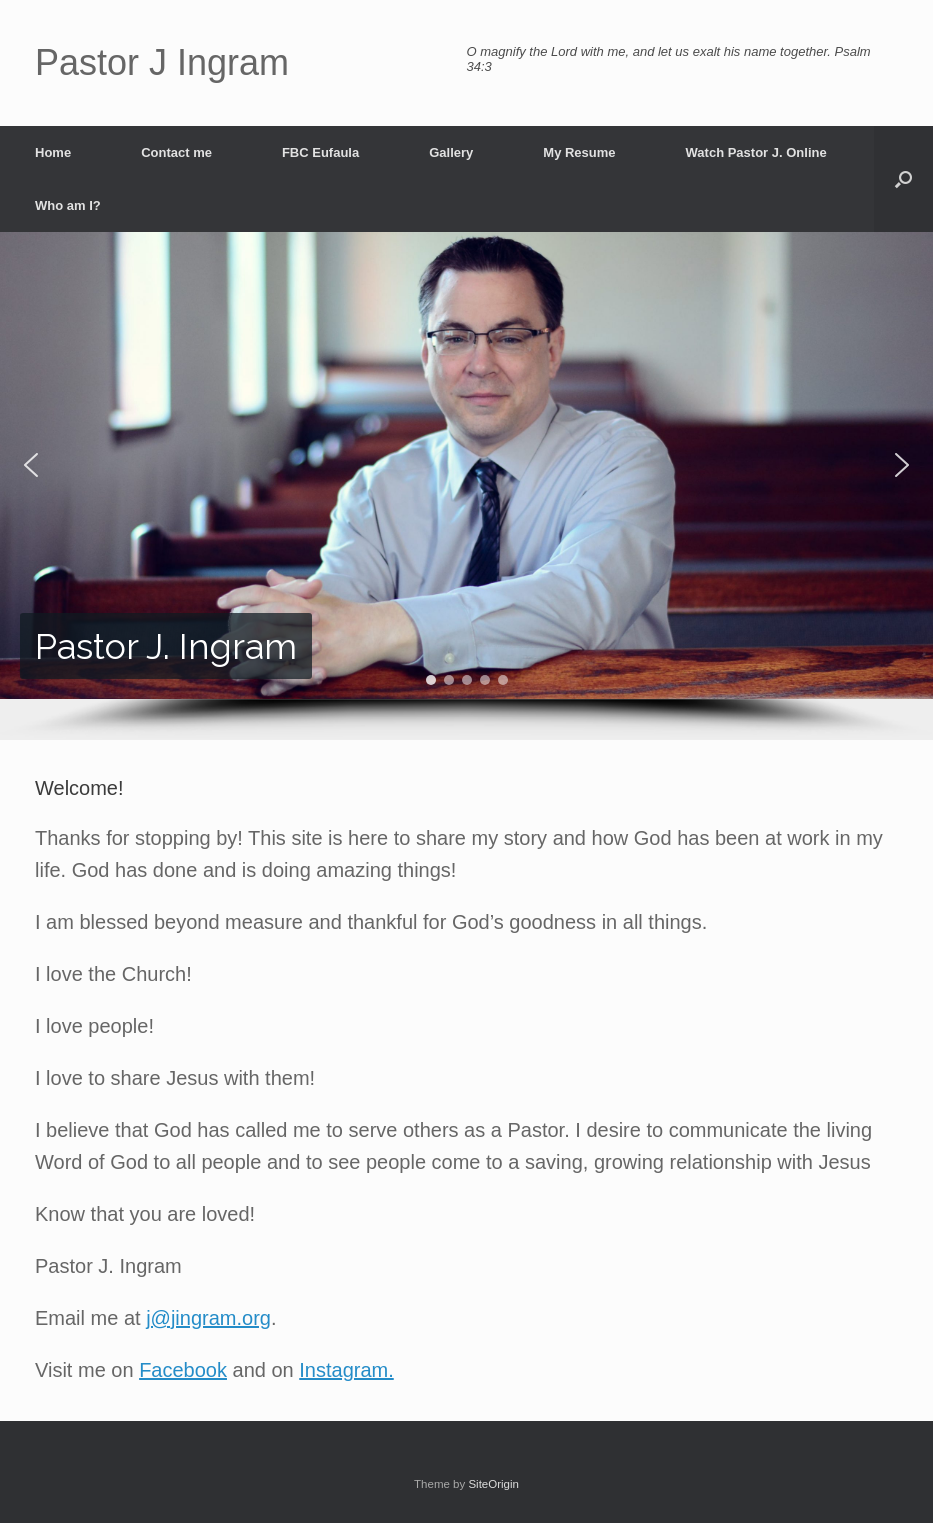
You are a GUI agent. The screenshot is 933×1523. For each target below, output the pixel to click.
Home (53, 152)
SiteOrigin (493, 1484)
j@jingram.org (208, 1318)
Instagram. (346, 1370)
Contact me (176, 152)
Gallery (451, 152)
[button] (903, 179)
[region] (466, 486)
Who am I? (68, 205)
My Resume (579, 152)
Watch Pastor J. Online (756, 152)
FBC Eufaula (320, 152)
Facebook (183, 1370)
